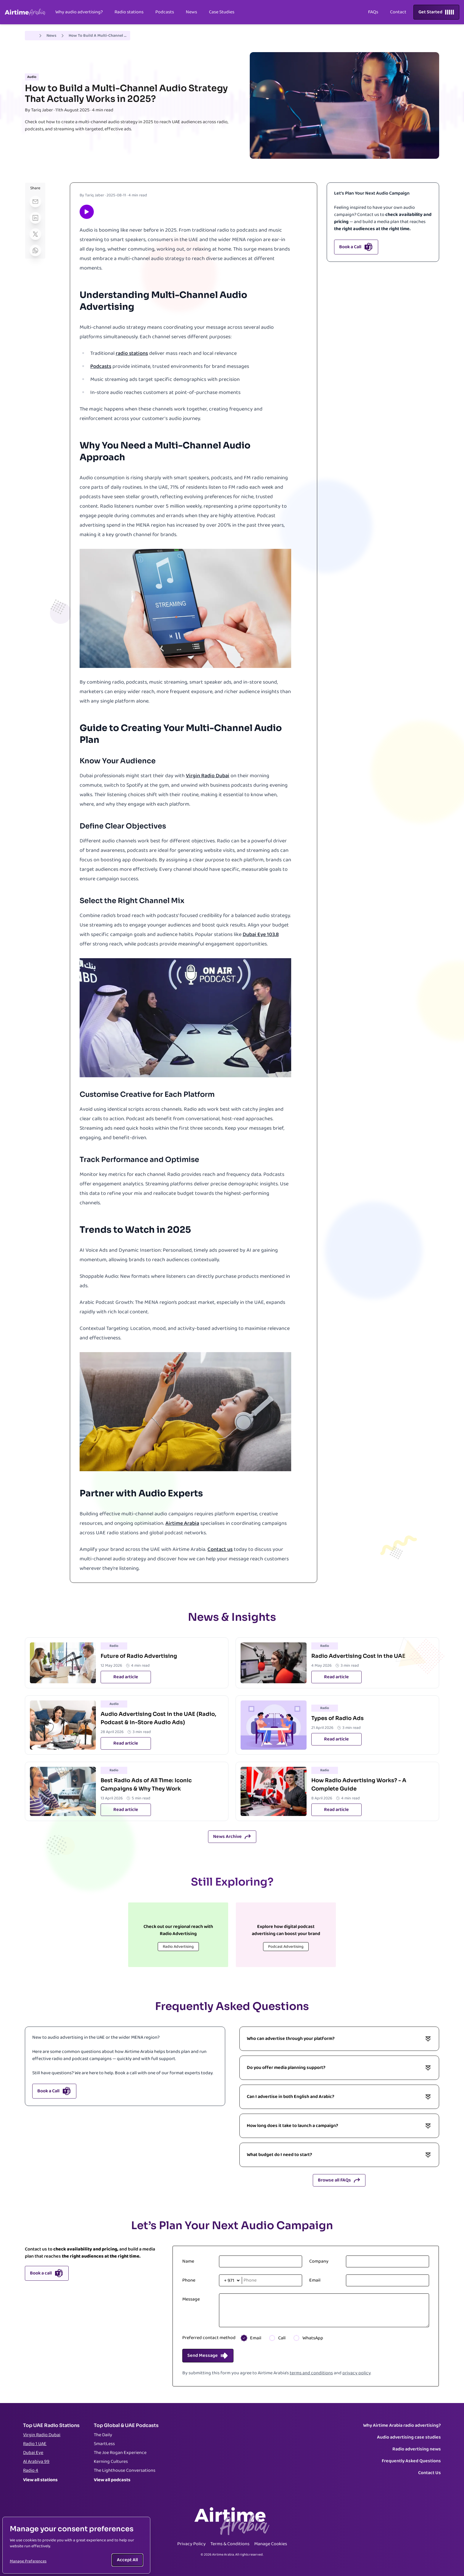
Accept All (127, 2560)
